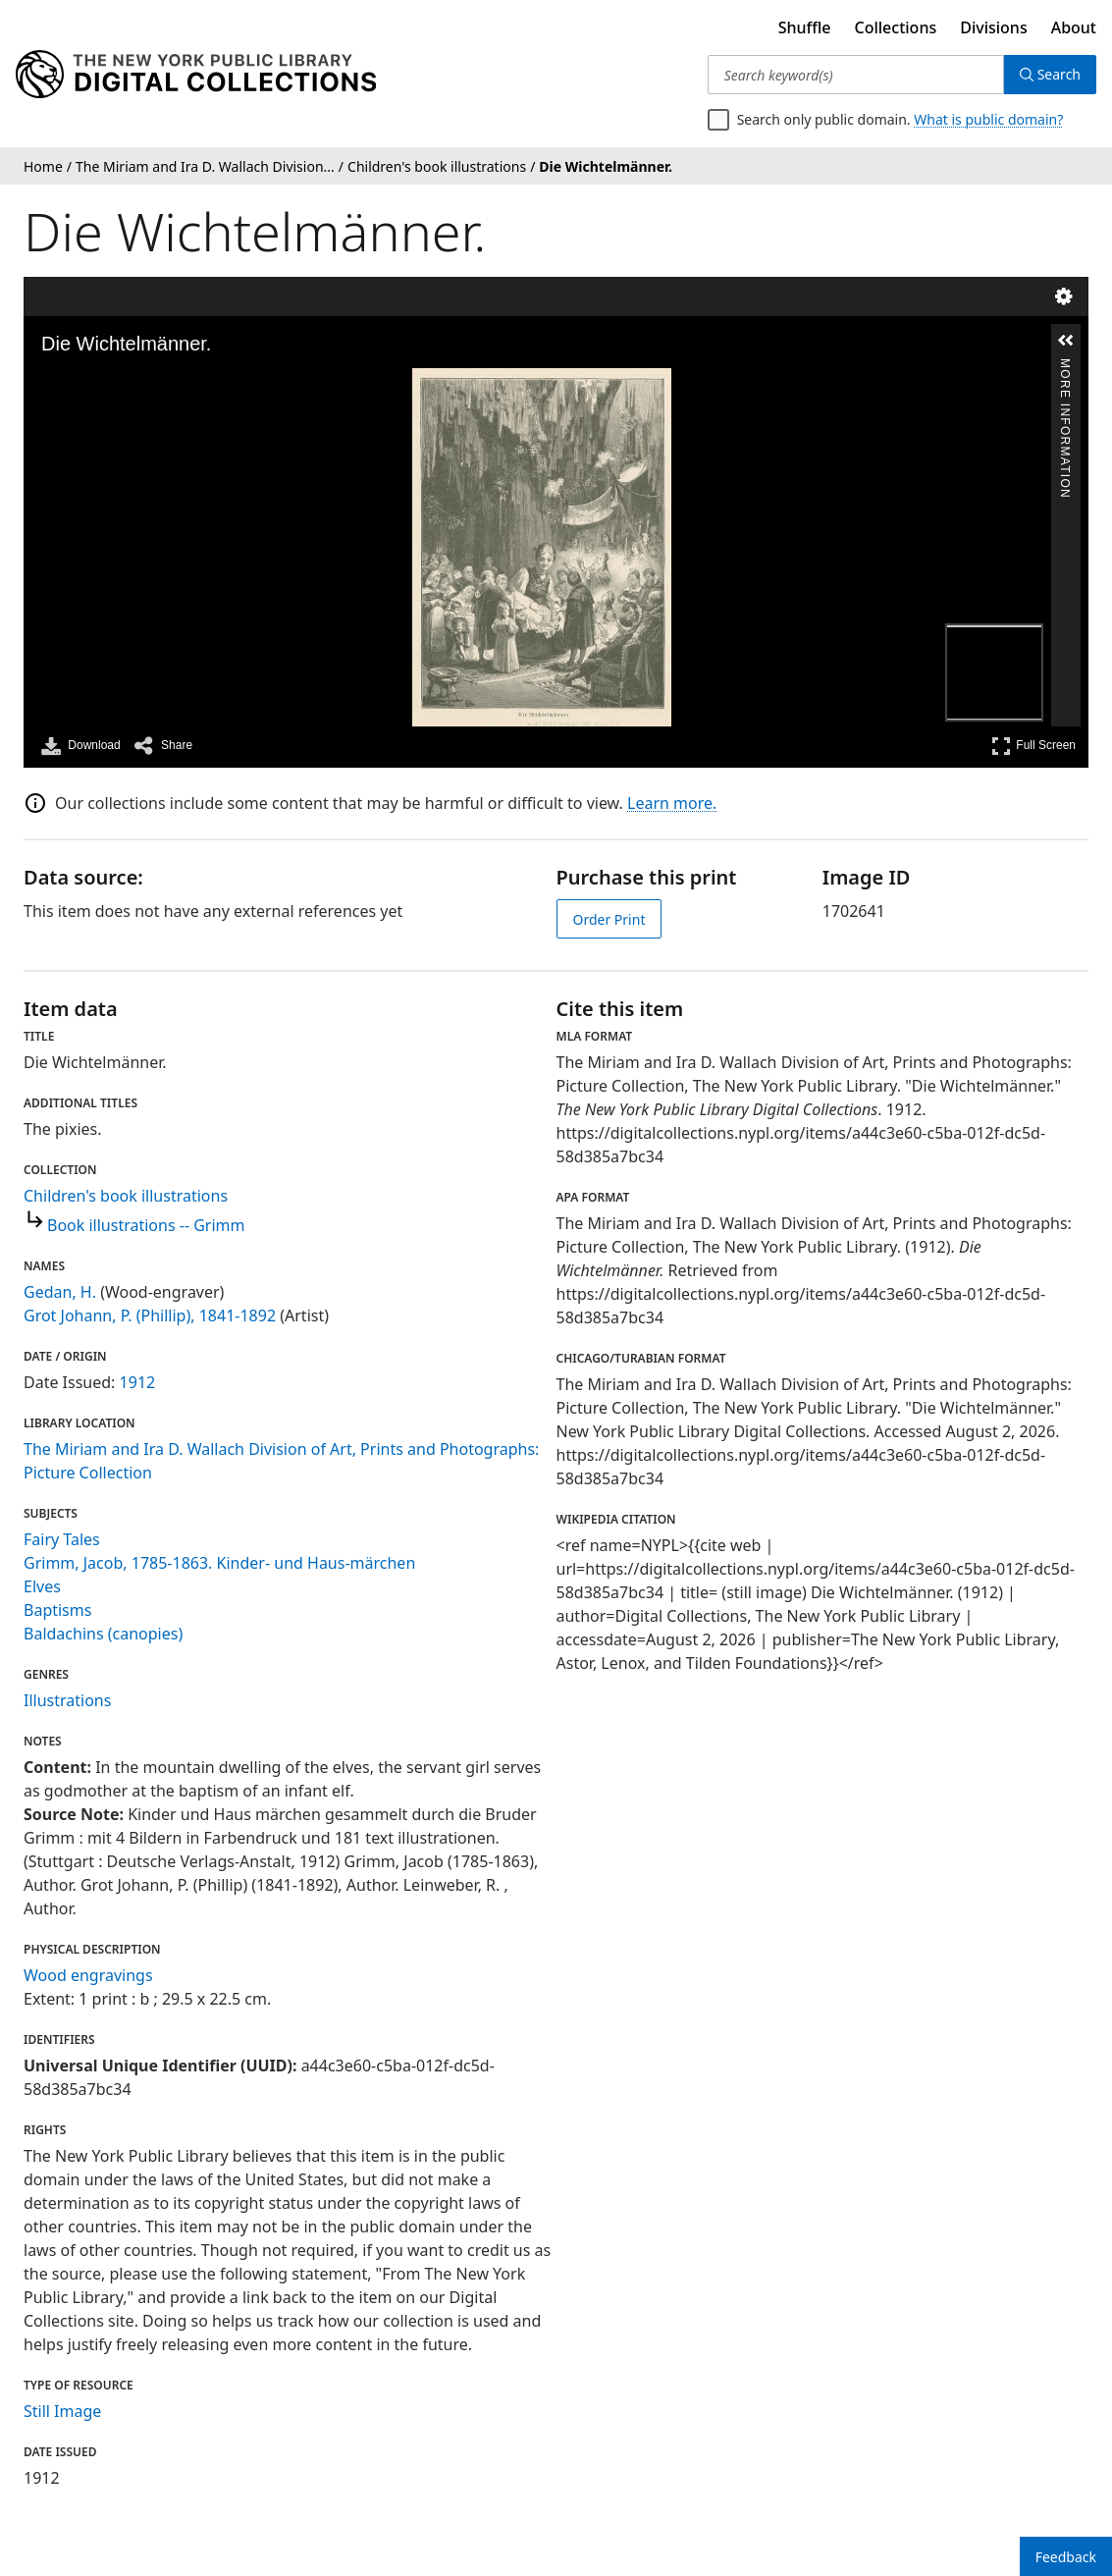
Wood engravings (88, 1975)
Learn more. (671, 803)
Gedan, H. (60, 1292)
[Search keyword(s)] (856, 74)
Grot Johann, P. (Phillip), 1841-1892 (150, 1315)
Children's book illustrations (126, 1196)
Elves (42, 1586)
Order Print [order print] (609, 919)
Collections (896, 27)
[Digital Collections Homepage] (196, 74)
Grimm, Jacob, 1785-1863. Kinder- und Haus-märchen (219, 1563)
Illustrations (67, 1700)
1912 (138, 1382)
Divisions (993, 27)
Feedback (1065, 2557)
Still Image (62, 2411)
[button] (1066, 340)
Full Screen (1033, 745)
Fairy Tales (62, 1539)
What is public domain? (988, 119)
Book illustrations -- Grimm (146, 1225)
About (1073, 27)
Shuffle (804, 27)
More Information (1065, 366)
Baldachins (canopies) (103, 1633)
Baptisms (57, 1610)
